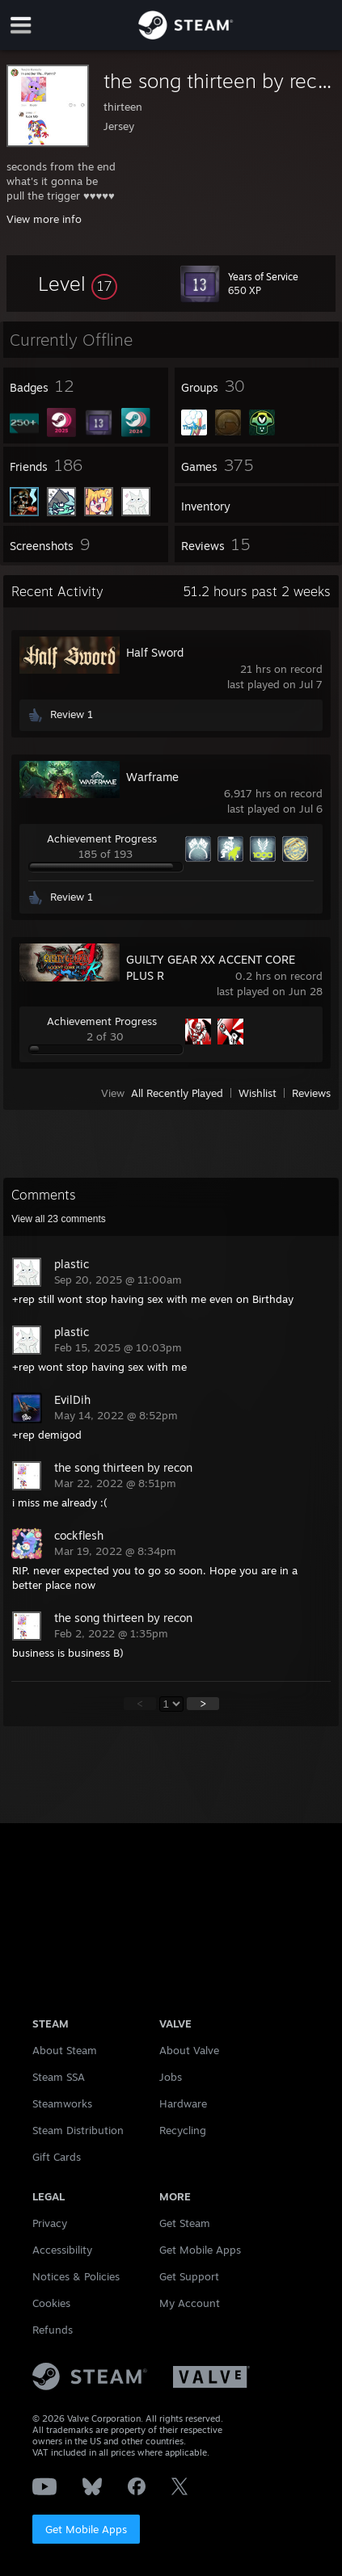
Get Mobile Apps (86, 2529)
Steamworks (62, 2103)
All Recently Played (177, 1092)
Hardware (183, 2103)
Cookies (51, 2303)
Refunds (52, 2329)
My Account (189, 2303)
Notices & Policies (76, 2276)
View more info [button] (44, 218)
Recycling (182, 2130)
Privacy (49, 2223)
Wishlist (258, 1092)
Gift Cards (56, 2156)
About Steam (64, 2050)
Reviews (311, 1092)
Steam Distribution (78, 2130)
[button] (77, 283)
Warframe (152, 777)
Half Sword (155, 652)
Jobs (170, 2076)
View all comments (58, 1219)
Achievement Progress (102, 838)
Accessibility (62, 2249)
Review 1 (71, 714)
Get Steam (184, 2223)
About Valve (189, 2050)
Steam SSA (58, 2076)
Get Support (189, 2276)
